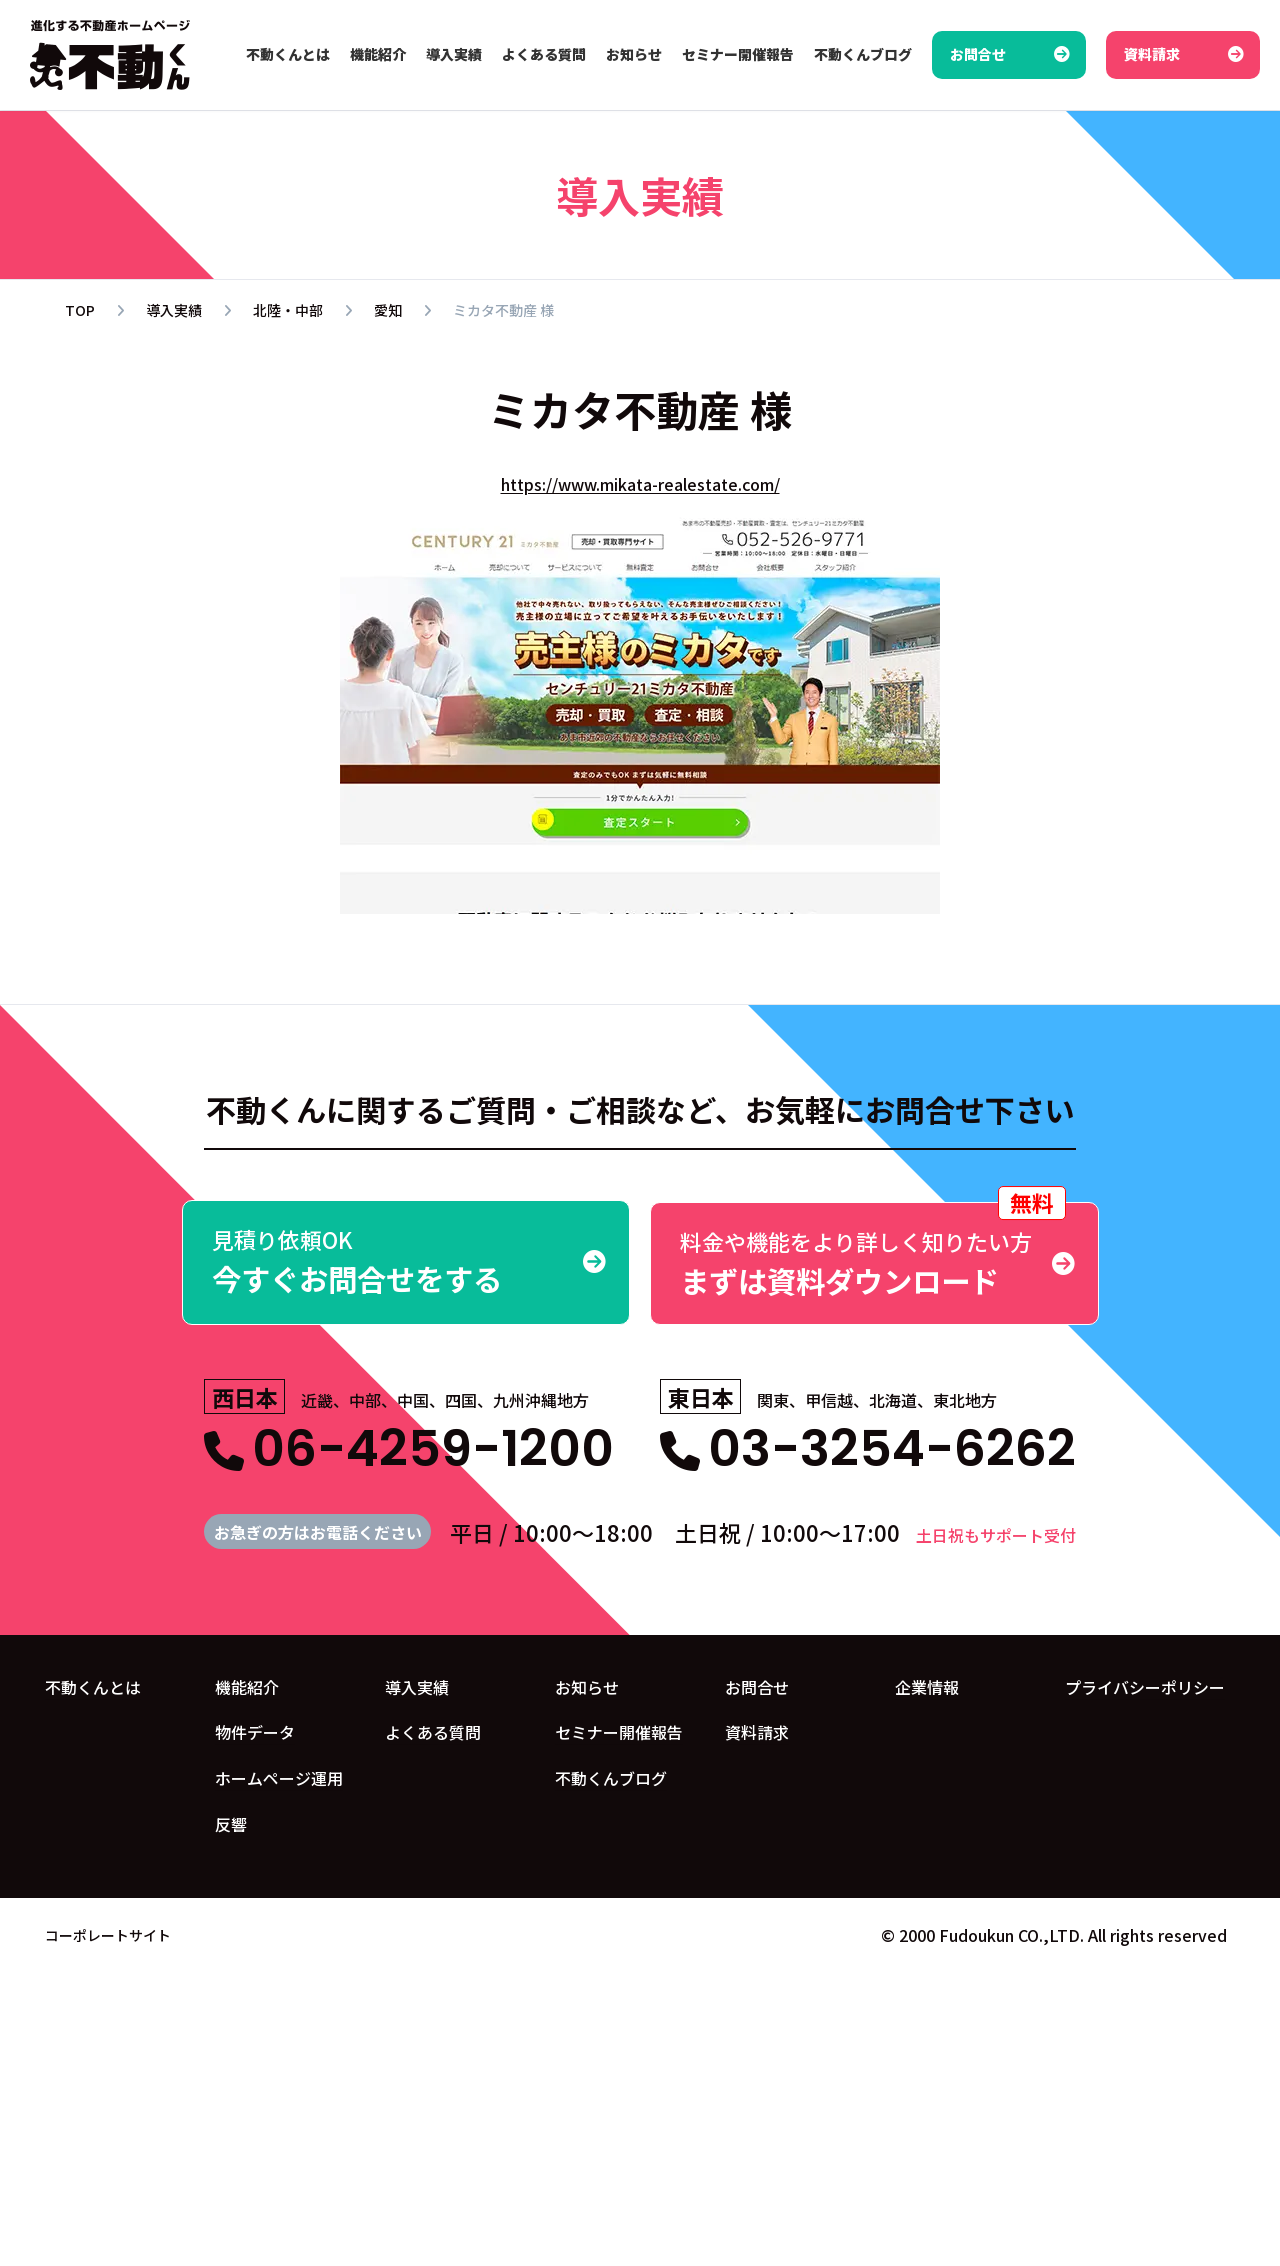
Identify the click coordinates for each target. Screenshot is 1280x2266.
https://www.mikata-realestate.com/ (640, 484)
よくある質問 (433, 1731)
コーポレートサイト (108, 1933)
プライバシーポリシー (1145, 1685)
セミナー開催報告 (619, 1731)
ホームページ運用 (279, 1777)
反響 (231, 1823)
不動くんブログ (611, 1777)
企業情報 (927, 1685)
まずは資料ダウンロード (874, 1250)
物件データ (255, 1731)
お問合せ (757, 1685)
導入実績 (417, 1685)
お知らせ (587, 1685)
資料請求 (757, 1731)
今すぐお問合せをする (406, 1261)
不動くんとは (93, 1685)
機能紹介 (247, 1685)
